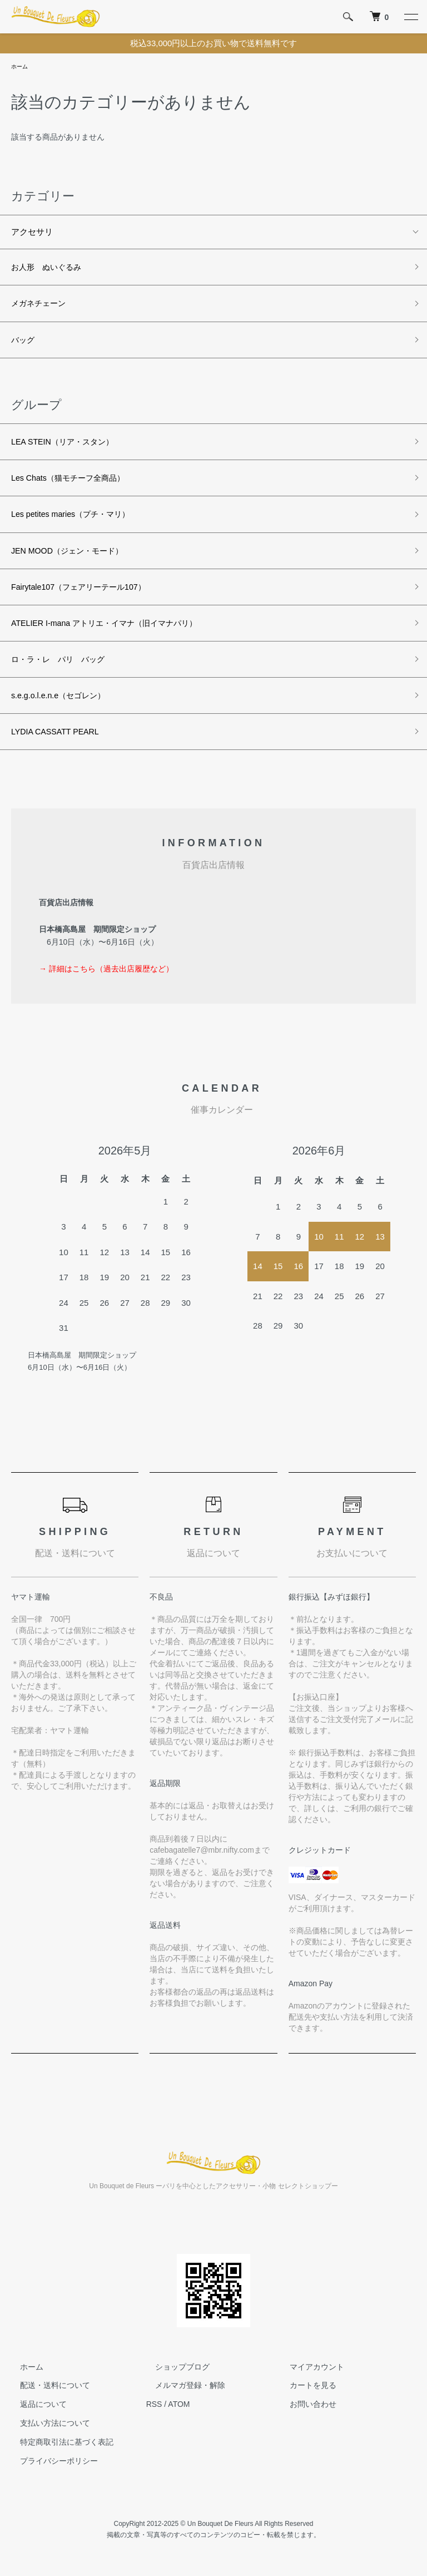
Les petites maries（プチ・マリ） (74, 520)
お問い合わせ (304, 2414)
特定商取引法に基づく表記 (58, 2452)
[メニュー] (410, 16)
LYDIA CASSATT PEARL (57, 742)
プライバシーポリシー (50, 2471)
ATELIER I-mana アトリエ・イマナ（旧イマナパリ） (110, 630)
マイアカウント (308, 2377)
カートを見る (304, 2396)
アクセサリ (32, 233)
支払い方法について (46, 2433)
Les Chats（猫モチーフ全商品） (71, 482)
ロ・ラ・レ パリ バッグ (61, 668)
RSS (154, 2414)
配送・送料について (46, 2396)
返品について (34, 2414)
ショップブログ (173, 2377)
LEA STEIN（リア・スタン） (65, 446)
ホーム (21, 67)
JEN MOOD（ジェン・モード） (70, 556)
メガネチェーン (40, 306)
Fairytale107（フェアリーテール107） (83, 594)
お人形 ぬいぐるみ (48, 269)
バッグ (23, 343)
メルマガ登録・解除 (181, 2396)
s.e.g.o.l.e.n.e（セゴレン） (61, 704)
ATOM (179, 2414)
